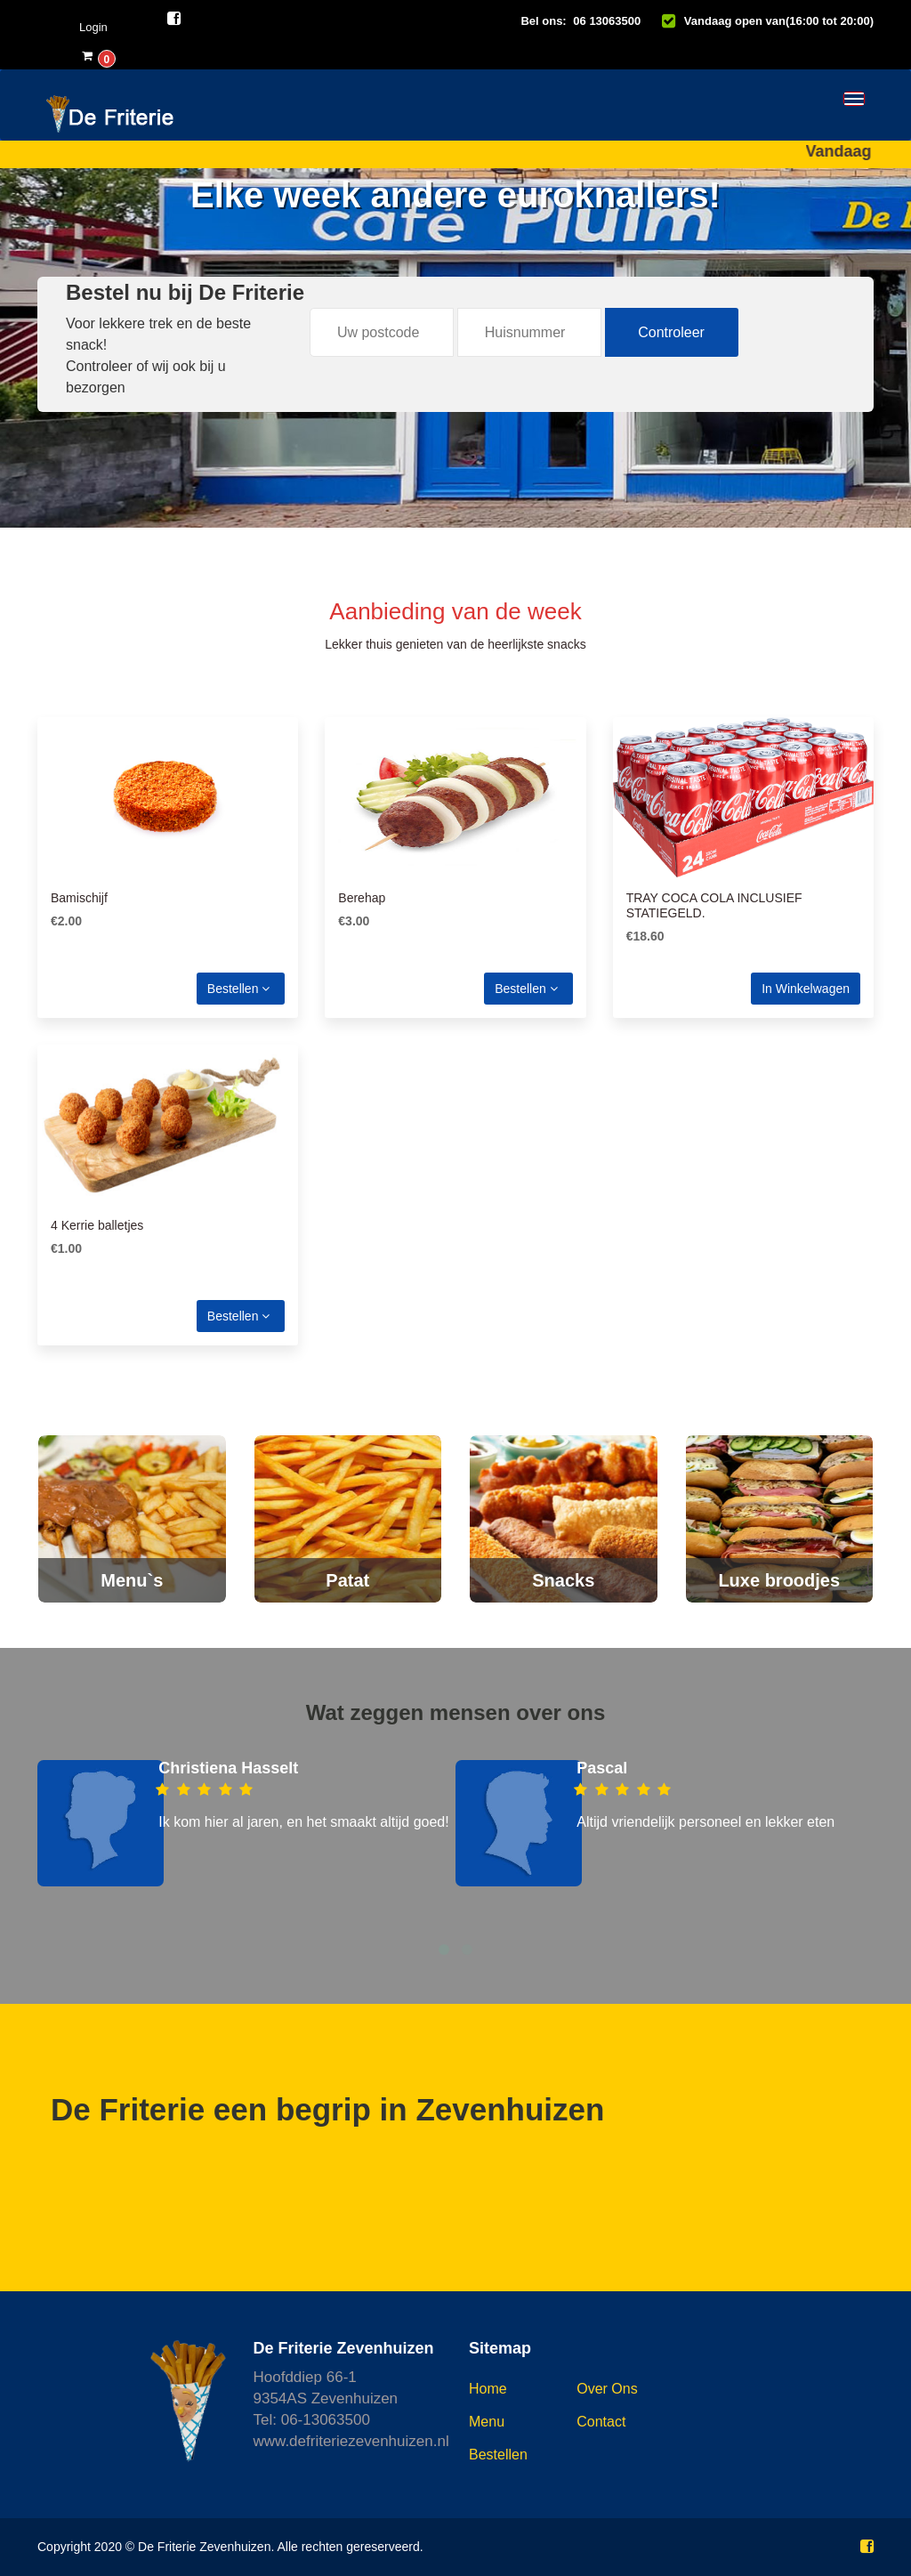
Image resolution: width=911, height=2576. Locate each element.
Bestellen (238, 988)
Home (488, 2388)
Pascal (601, 1768)
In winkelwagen (806, 988)
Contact (600, 2421)
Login (93, 27)
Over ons (606, 2388)
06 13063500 (607, 21)
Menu (486, 2421)
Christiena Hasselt (228, 1768)
